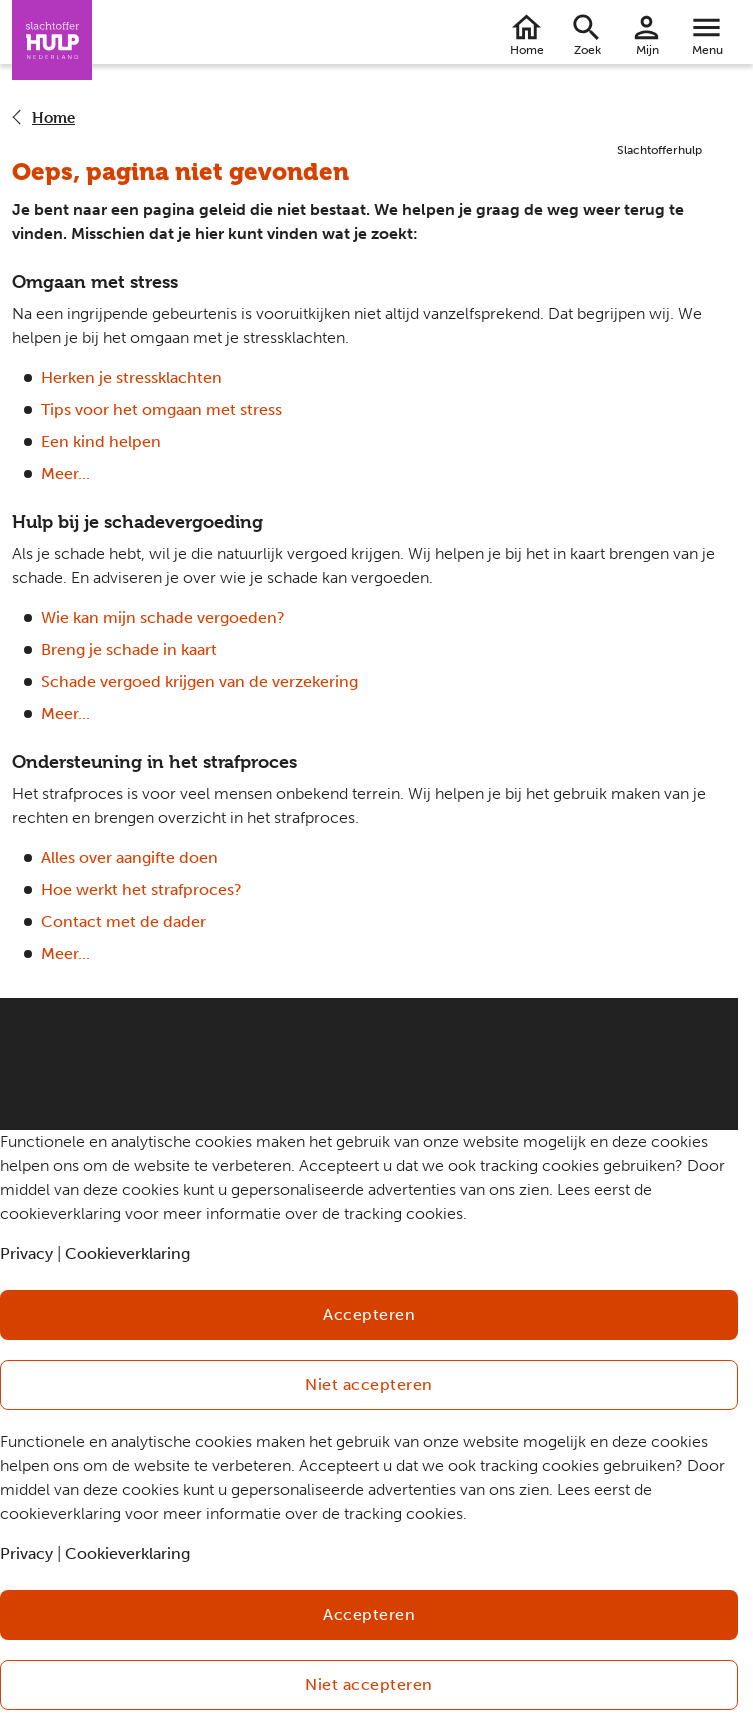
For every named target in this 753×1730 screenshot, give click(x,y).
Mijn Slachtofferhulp (647, 53)
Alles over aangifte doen (129, 857)
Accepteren (369, 1314)
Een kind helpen (101, 441)
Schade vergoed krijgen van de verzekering (199, 681)
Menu (707, 50)
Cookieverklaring (127, 1253)
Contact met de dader (123, 921)
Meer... (65, 473)
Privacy (26, 1253)
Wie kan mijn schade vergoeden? (163, 617)
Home (527, 50)
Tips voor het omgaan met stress (161, 409)
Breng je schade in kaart (129, 649)
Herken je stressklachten (131, 377)
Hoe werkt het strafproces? (141, 889)
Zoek (587, 50)
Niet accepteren (369, 1384)
